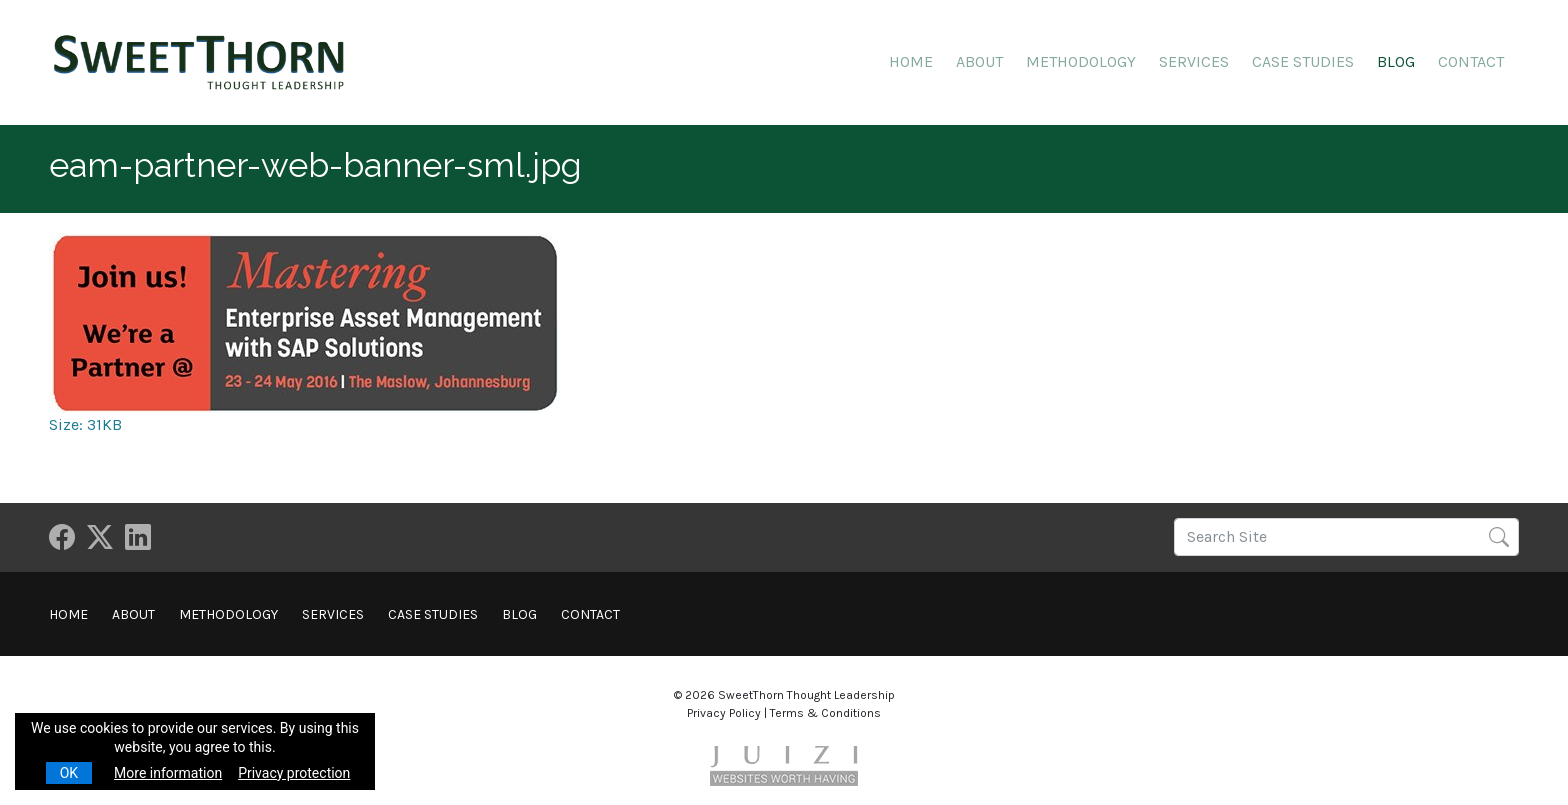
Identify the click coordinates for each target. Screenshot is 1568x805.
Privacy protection (294, 773)
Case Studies (1303, 61)
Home (911, 61)
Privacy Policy (724, 713)
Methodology (1081, 61)
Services (1194, 61)
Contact (1471, 61)
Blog (1396, 61)
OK (69, 773)
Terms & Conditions (825, 713)
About (979, 61)
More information (168, 773)
